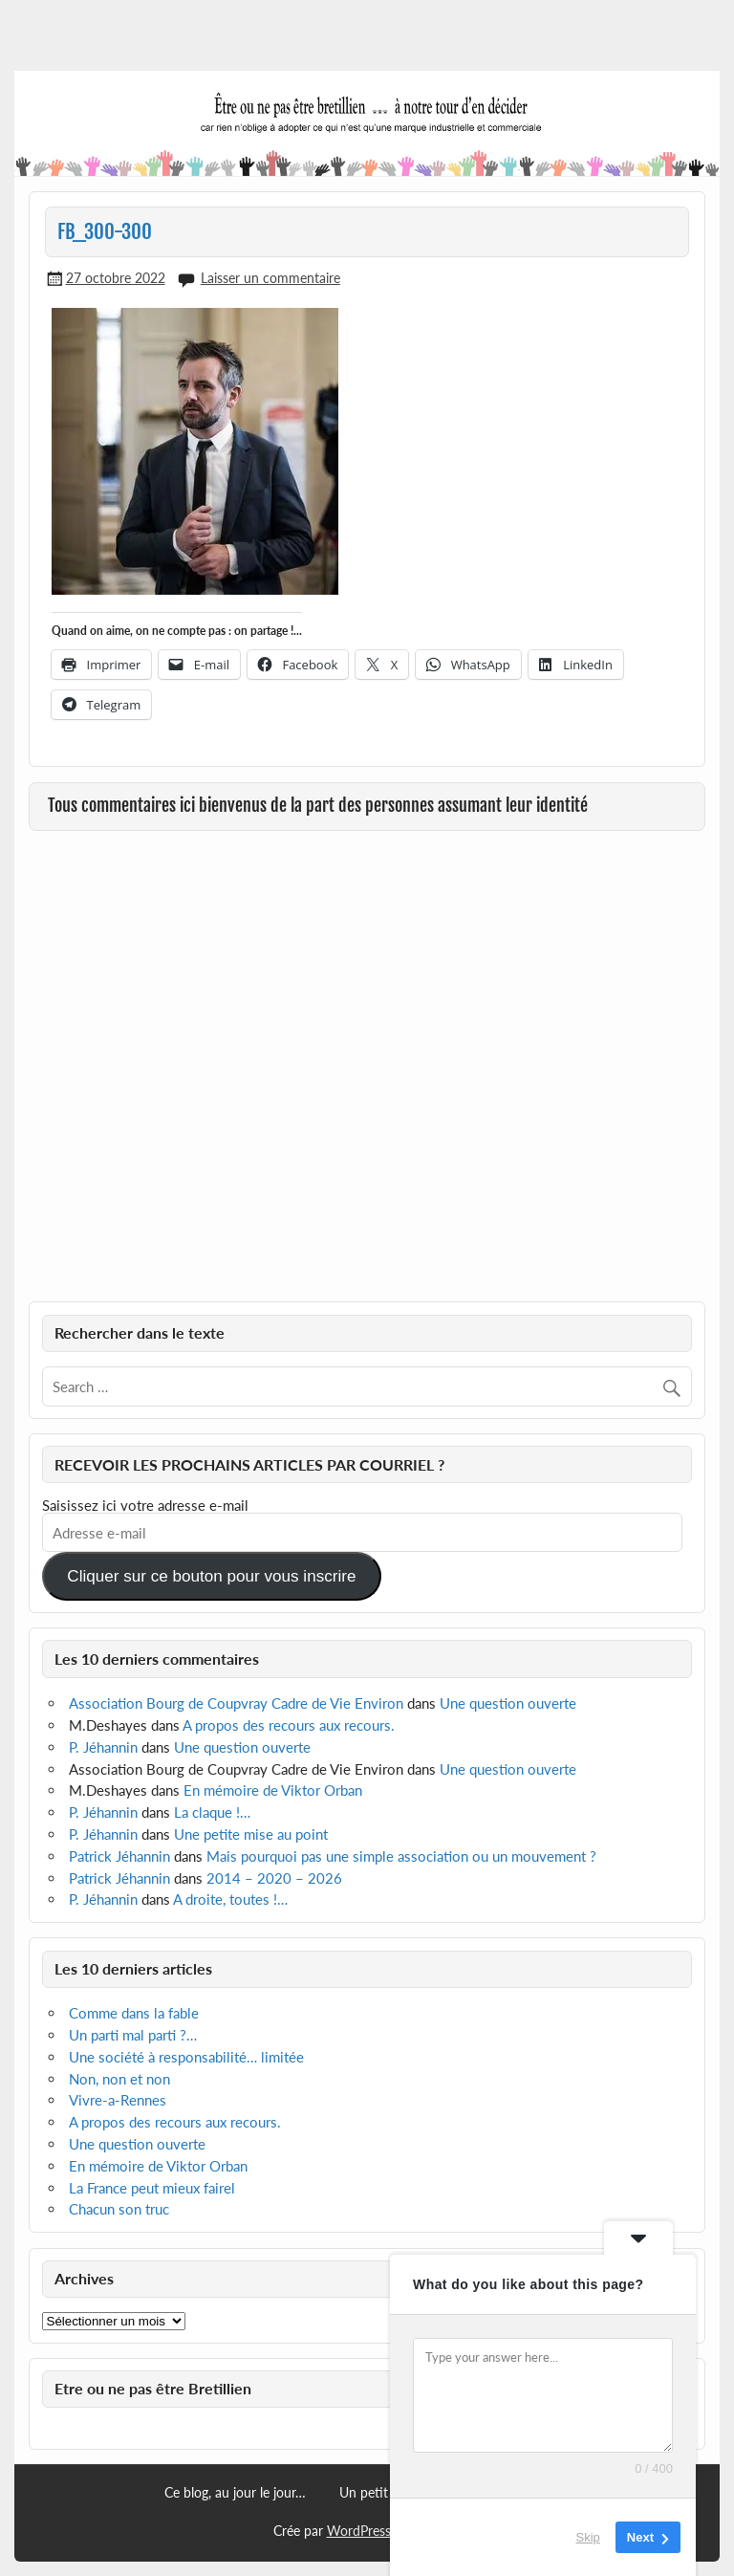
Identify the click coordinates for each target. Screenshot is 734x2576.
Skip (588, 2537)
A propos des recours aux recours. (289, 1725)
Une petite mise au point (251, 1834)
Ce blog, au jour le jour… (235, 2493)
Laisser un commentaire (270, 278)
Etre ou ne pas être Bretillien (152, 2388)
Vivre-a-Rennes (117, 2099)
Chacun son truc (119, 2208)
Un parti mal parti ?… (133, 2034)
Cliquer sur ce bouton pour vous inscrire (211, 1576)
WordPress (359, 2530)
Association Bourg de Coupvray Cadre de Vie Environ (236, 1703)
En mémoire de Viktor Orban (273, 1790)
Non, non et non (119, 2078)
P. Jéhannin (103, 1747)
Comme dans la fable (134, 2012)
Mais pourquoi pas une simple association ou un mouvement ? (401, 1856)
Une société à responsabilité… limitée (186, 2056)
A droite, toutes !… (230, 1899)
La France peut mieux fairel (152, 2187)
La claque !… (212, 1812)
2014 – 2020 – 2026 (274, 1878)
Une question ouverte (508, 1703)
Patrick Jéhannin (119, 1856)
